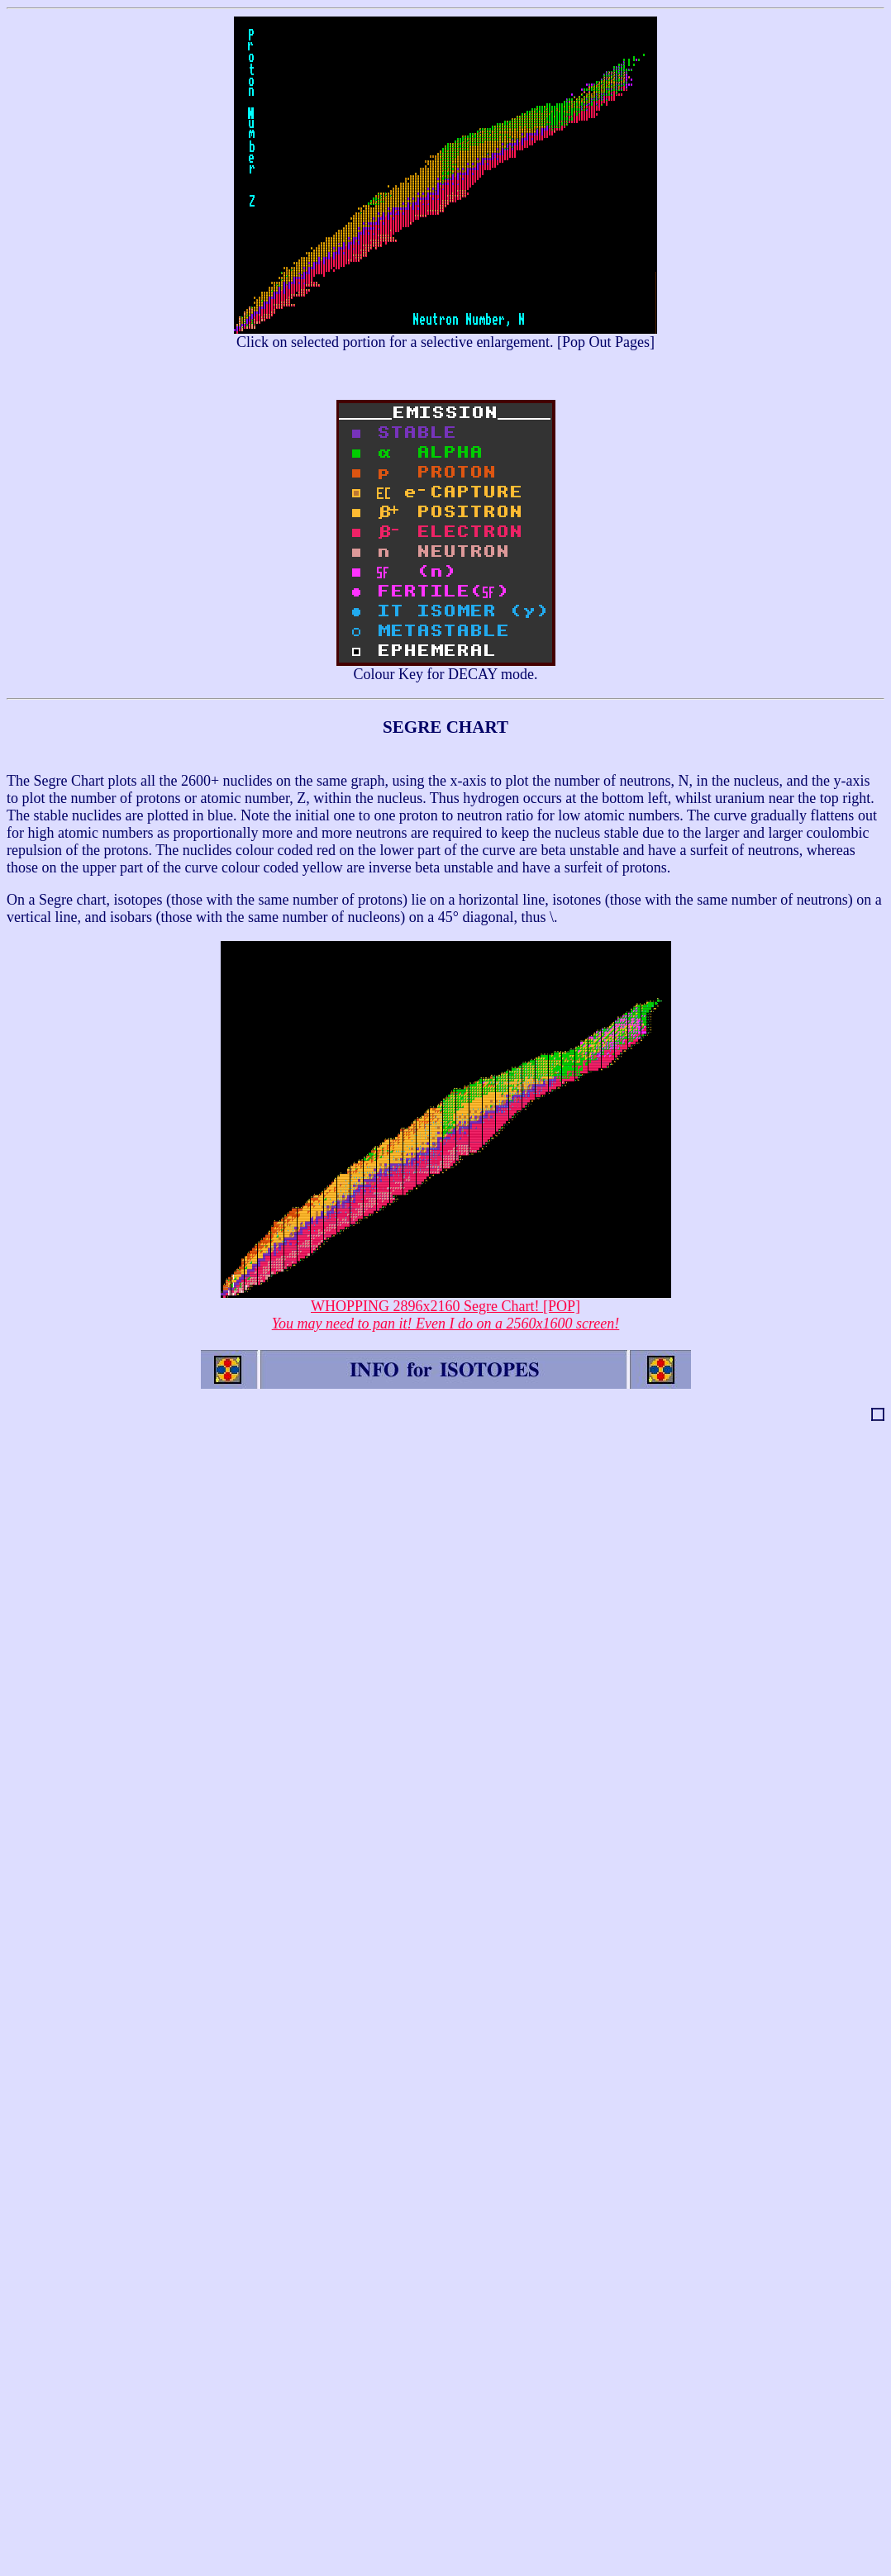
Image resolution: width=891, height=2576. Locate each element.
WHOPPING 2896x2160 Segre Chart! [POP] (446, 1308)
